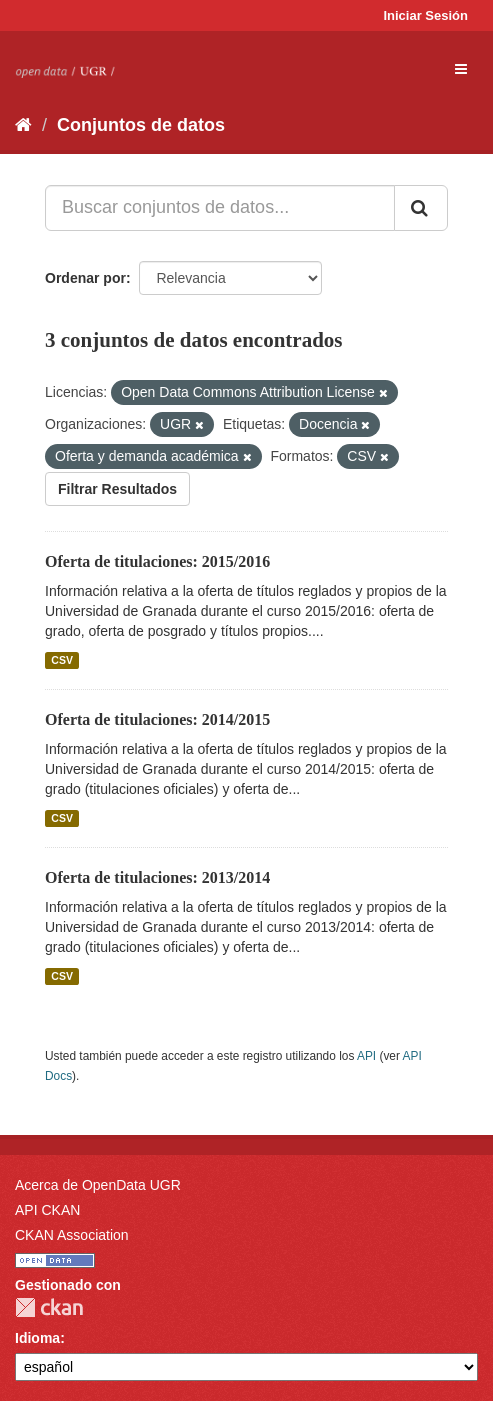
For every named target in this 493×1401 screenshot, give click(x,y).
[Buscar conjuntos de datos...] (220, 208)
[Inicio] (23, 125)
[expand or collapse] (461, 69)
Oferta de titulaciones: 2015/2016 (157, 561)
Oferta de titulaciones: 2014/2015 (157, 719)
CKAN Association (72, 1235)
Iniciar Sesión (425, 15)
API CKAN (47, 1210)
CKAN (49, 1307)
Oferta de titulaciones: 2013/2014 (157, 877)
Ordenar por (85, 278)
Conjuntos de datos (141, 125)
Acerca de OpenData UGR (98, 1185)
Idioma (37, 1338)
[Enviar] (421, 208)
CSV (62, 660)
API (366, 1056)
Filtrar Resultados (117, 489)
